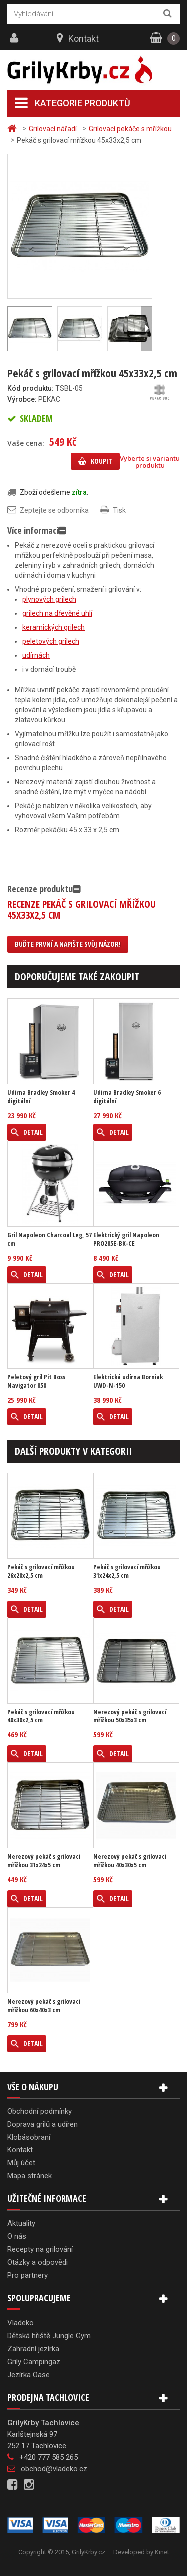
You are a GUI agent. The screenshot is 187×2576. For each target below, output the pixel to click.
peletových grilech (50, 641)
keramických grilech (53, 627)
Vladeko (20, 2322)
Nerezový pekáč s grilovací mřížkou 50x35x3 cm (129, 1716)
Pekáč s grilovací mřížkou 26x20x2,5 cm (41, 1571)
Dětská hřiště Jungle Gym (49, 2335)
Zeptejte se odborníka (54, 510)
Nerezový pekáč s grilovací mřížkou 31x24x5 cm (43, 1860)
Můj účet (21, 2162)
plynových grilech (49, 599)
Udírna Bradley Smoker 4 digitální (41, 1096)
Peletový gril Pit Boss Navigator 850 (36, 1381)
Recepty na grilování (40, 2249)
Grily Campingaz (33, 2361)
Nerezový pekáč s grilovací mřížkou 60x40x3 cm (43, 2005)
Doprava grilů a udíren (42, 2124)
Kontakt (83, 38)
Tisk (119, 510)
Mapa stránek (29, 2175)
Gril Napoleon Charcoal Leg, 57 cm (49, 1239)
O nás (16, 2236)
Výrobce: (22, 399)
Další (146, 328)
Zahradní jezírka (33, 2348)
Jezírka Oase (28, 2374)
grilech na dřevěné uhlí (57, 613)
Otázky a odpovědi (37, 2262)
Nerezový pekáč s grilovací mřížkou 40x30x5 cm (129, 1860)
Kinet (162, 2552)
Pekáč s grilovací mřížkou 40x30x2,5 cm (41, 1716)
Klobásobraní (28, 2137)
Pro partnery (27, 2275)
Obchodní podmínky (39, 2111)
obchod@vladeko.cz (54, 2468)
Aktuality (21, 2223)
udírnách (36, 655)
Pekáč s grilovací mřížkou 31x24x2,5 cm (127, 1571)
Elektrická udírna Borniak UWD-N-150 (128, 1381)
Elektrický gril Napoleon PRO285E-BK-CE (126, 1239)
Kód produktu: (30, 388)
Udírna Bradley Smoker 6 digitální (127, 1096)
